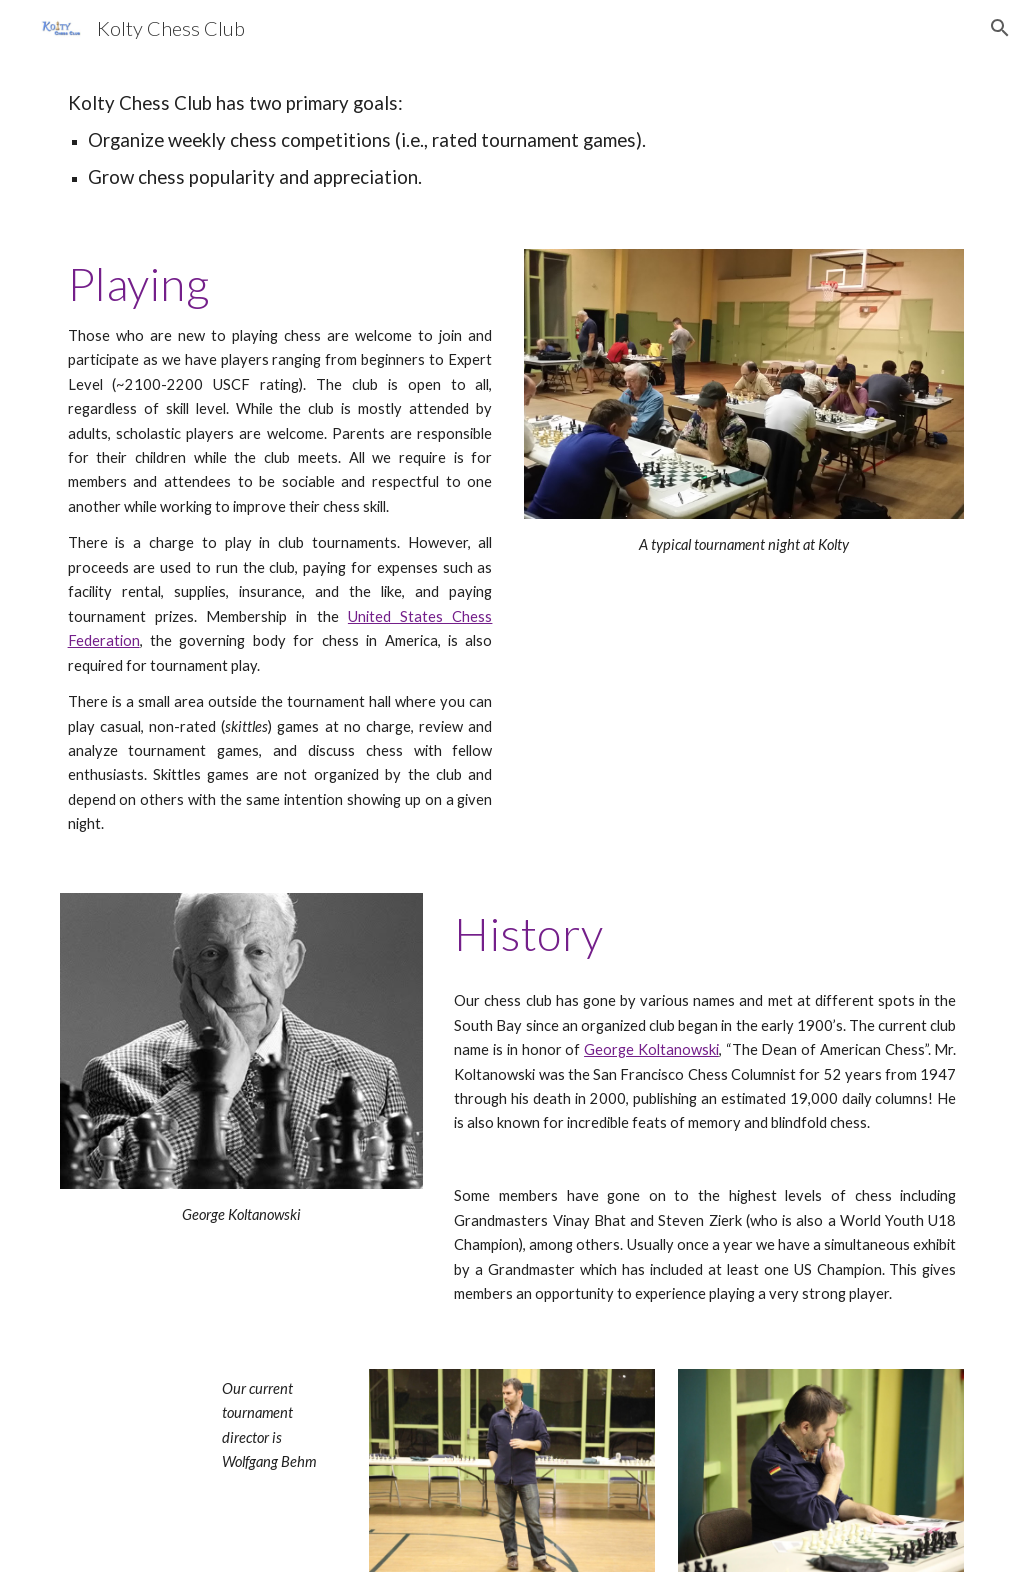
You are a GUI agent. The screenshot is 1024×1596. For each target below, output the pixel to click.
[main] (512, 140)
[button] (1000, 28)
